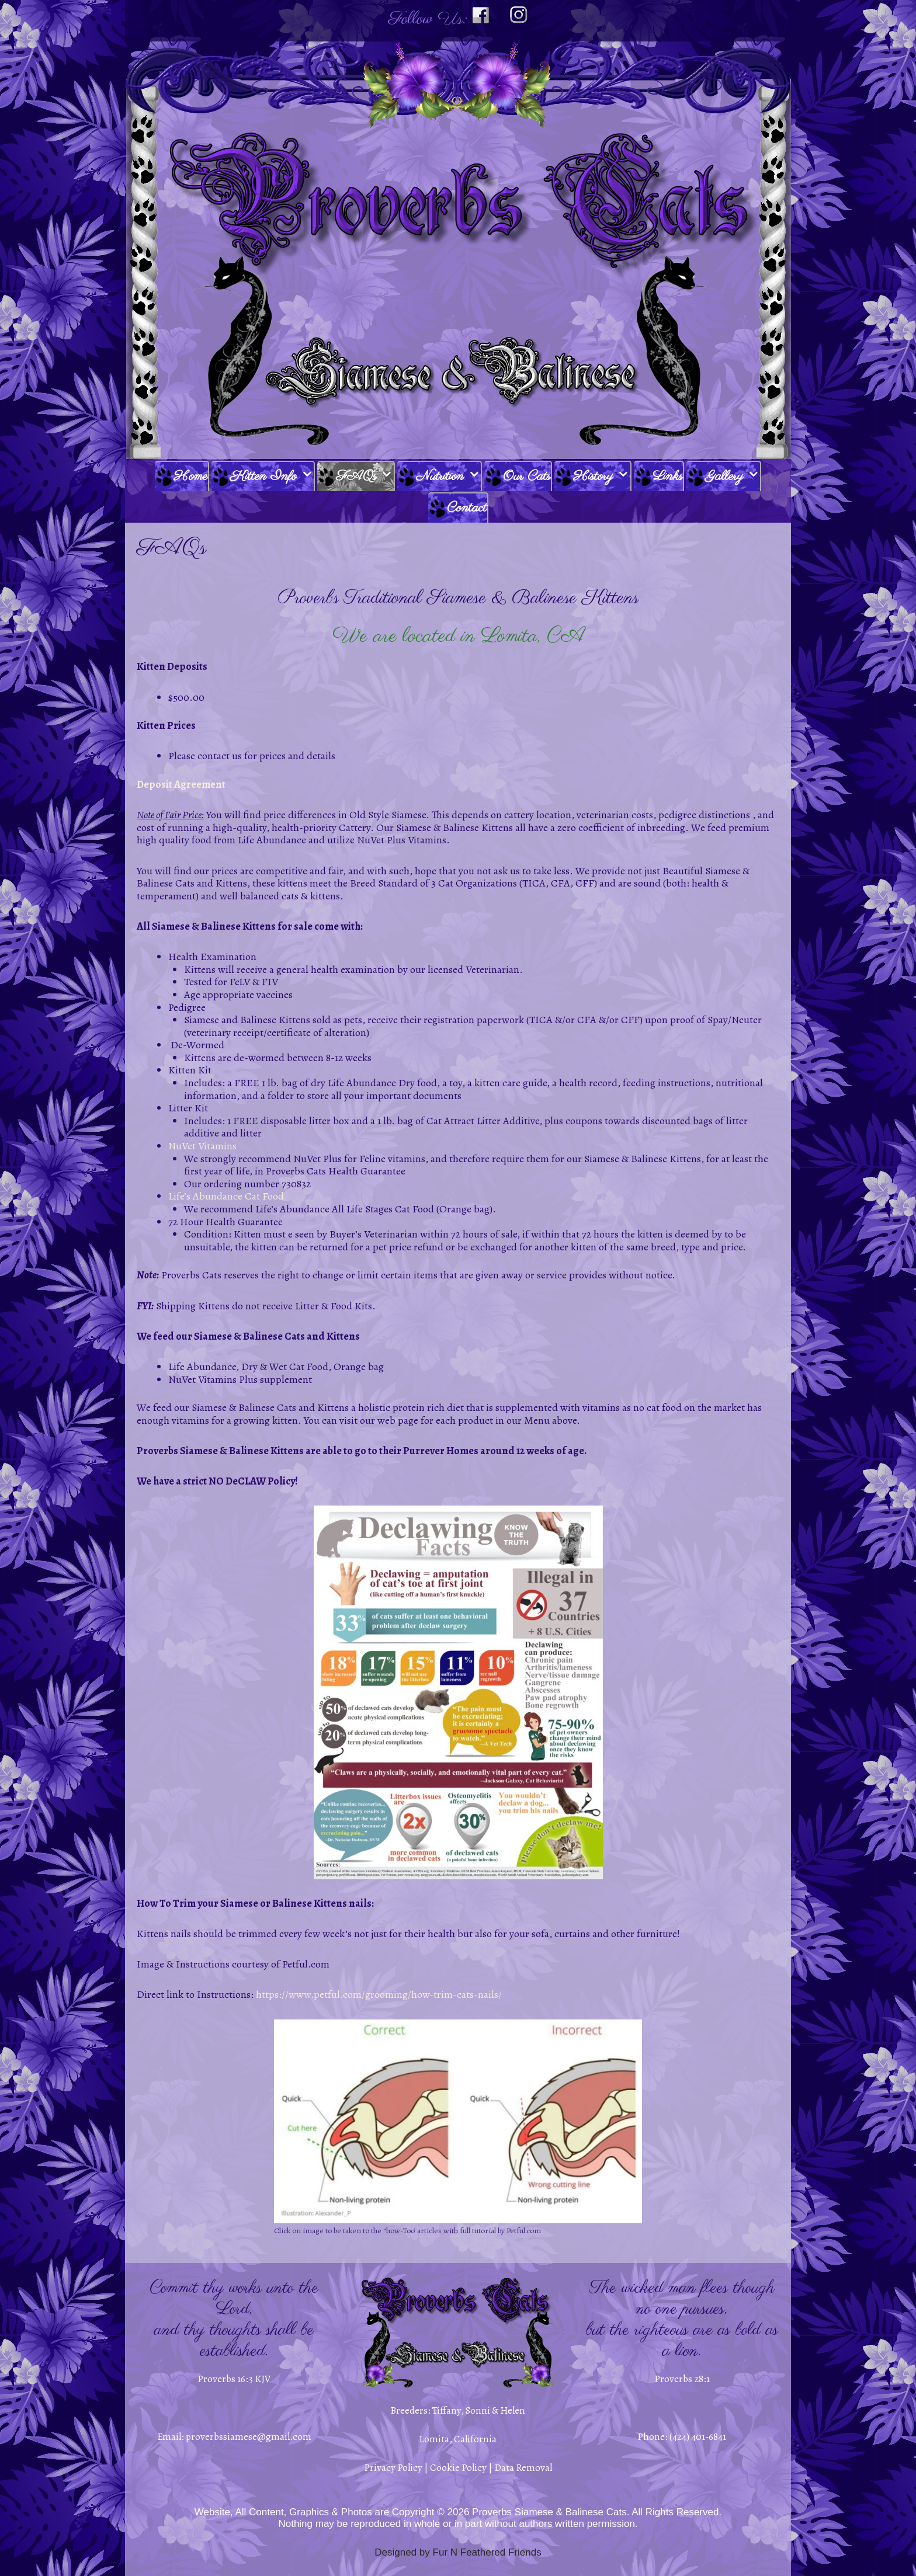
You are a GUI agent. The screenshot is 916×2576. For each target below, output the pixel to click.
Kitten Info (272, 476)
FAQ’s (364, 476)
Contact (467, 508)
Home (190, 476)
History (601, 476)
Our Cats (526, 476)
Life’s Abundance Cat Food (226, 1196)
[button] (305, 476)
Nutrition (448, 476)
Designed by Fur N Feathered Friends (457, 2552)
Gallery (732, 476)
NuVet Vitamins (202, 1146)
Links (667, 476)
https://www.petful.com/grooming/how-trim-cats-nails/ (379, 1994)
